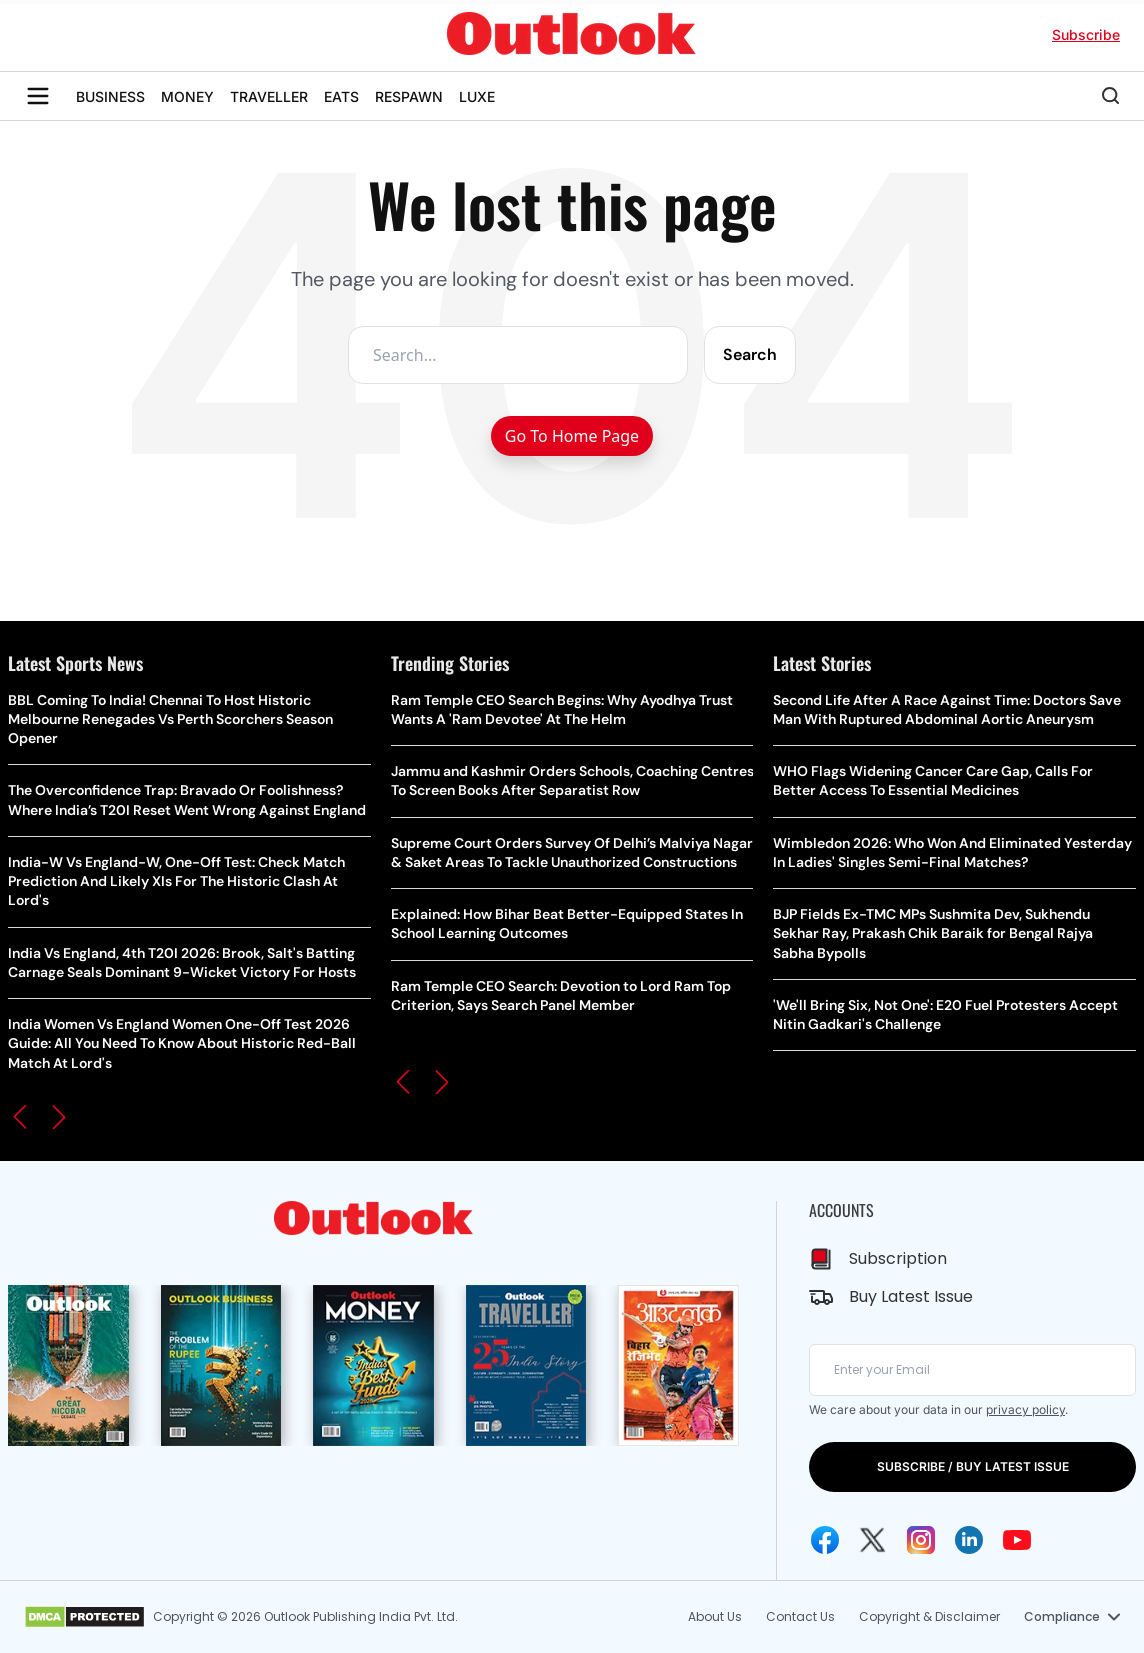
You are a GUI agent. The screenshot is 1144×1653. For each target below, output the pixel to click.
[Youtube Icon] (1017, 1540)
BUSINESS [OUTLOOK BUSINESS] (110, 96)
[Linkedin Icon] (969, 1540)
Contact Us (800, 1616)
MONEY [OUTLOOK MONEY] (187, 96)
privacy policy (1025, 1409)
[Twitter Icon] (873, 1540)
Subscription (898, 1258)
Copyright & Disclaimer (929, 1616)
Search (750, 354)
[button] (20, 1117)
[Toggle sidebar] (38, 96)
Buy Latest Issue (911, 1296)
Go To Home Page (572, 436)
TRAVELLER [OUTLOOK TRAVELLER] (269, 96)
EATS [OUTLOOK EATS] (341, 96)
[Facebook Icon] (825, 1540)
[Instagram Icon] (921, 1540)
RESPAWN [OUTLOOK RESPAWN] (409, 96)
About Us (715, 1616)
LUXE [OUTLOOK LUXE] (477, 96)
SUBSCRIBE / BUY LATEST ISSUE (973, 1466)
